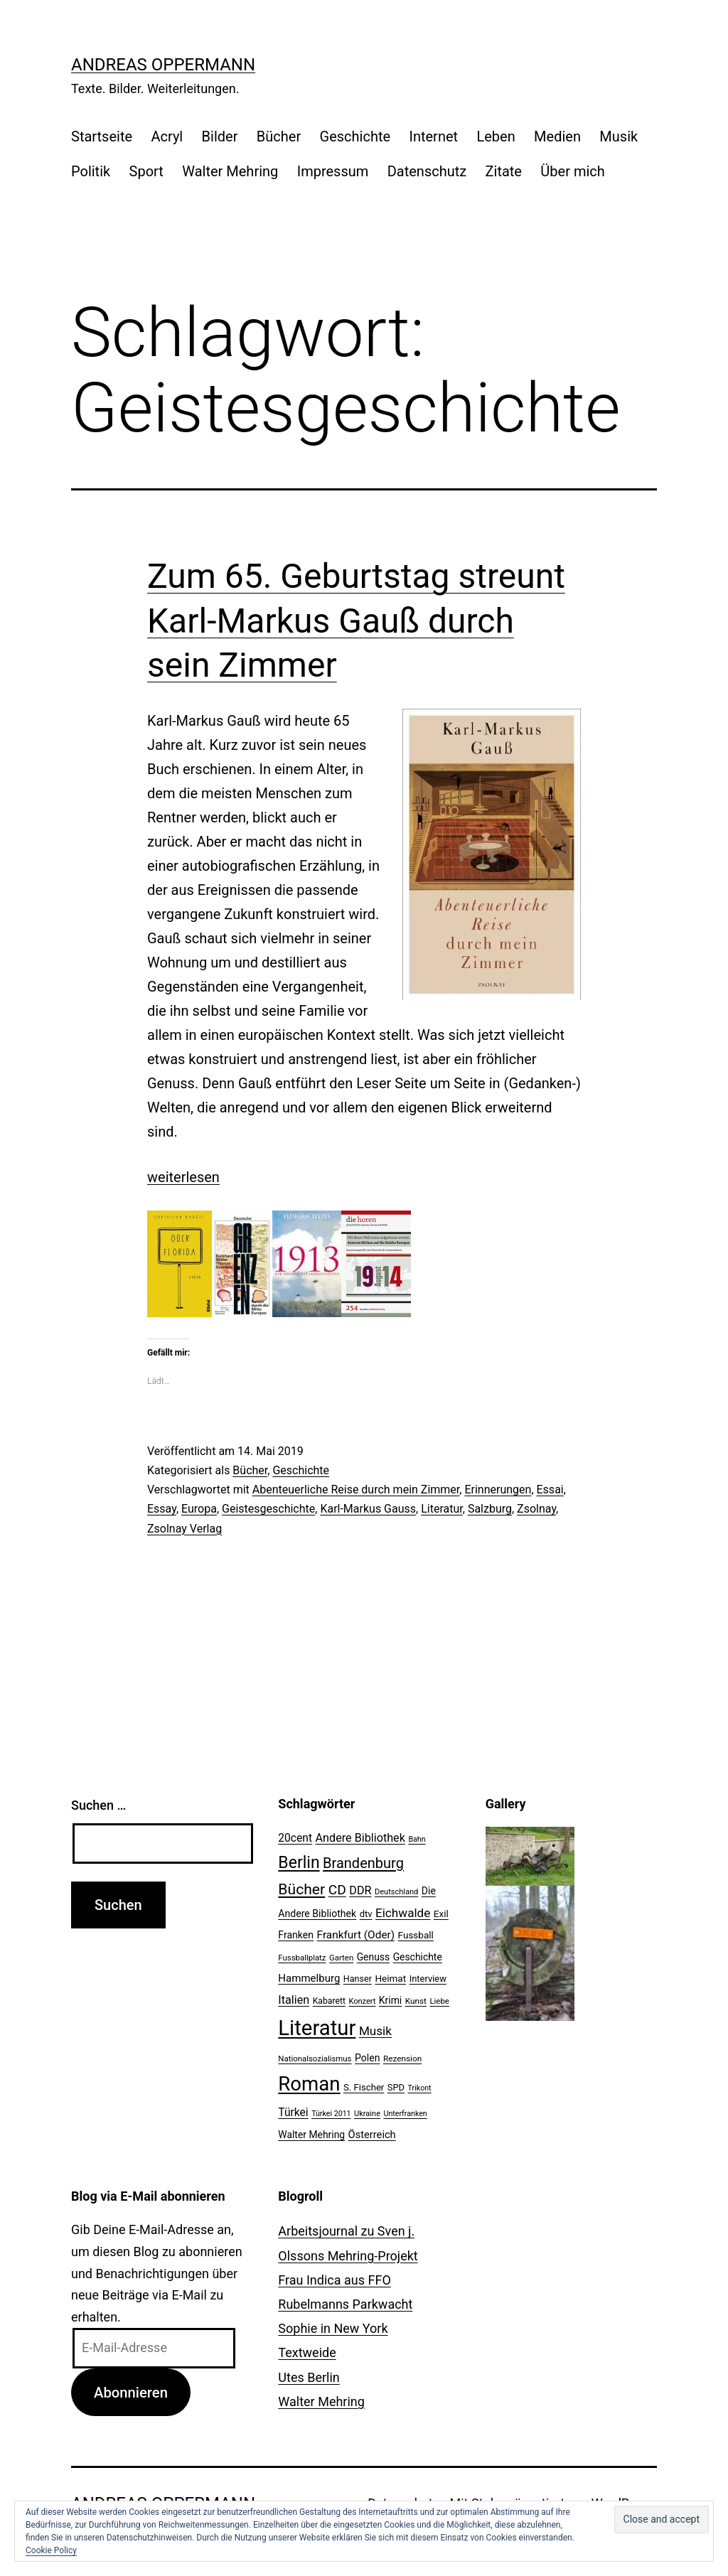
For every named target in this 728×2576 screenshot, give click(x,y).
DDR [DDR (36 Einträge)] (360, 1890)
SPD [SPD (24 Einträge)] (396, 2087)
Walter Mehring (230, 171)
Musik (618, 136)
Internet (433, 136)
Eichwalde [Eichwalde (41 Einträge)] (402, 1913)
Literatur (442, 1508)
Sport (146, 171)
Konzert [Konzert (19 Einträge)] (361, 2001)
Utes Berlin (308, 2377)
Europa (199, 1508)
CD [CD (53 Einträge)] (337, 1890)
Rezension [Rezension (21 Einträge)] (402, 2059)
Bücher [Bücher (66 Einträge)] (301, 1889)
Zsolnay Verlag (184, 1528)
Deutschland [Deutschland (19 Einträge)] (396, 1891)
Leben (495, 136)
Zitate (504, 171)
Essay (161, 1508)
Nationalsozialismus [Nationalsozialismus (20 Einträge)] (314, 2059)
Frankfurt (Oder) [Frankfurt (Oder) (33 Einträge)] (356, 1934)
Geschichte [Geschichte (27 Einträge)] (417, 1957)
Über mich (572, 171)
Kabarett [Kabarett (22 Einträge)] (329, 2001)
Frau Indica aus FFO (334, 2279)
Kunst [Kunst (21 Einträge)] (416, 2001)
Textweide (307, 2352)
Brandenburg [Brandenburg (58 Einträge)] (363, 1863)
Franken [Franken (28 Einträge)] (296, 1935)
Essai (550, 1489)
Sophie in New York (332, 2328)
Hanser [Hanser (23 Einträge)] (357, 1978)
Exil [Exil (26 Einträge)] (441, 1913)
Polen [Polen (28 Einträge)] (367, 2058)
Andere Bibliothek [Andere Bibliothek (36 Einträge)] (360, 1838)
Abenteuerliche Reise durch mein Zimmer (356, 1489)
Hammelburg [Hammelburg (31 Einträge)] (309, 1978)
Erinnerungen (497, 1489)
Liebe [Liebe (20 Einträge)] (439, 2001)
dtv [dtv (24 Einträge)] (366, 1914)
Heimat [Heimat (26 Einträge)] (390, 1978)
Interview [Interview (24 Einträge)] (428, 1978)
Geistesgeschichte (268, 1508)
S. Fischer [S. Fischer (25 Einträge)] (363, 2087)
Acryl (167, 136)
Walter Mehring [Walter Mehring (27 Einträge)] (311, 2134)
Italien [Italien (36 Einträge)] (293, 2000)
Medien (557, 136)
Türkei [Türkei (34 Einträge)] (293, 2112)
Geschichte (355, 136)
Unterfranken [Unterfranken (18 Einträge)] (405, 2113)
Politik (90, 171)
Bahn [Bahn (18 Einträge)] (416, 1839)
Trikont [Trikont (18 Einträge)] (420, 2088)
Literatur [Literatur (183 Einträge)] (316, 2028)
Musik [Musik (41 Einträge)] (375, 2031)
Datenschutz (427, 171)
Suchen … (98, 1805)
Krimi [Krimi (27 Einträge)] (390, 2000)
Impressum (333, 171)
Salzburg (490, 1508)
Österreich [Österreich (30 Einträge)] (372, 2134)
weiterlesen (183, 1177)
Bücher (279, 136)
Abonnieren (131, 2392)
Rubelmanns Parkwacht (345, 2304)
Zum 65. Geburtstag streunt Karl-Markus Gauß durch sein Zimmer (356, 620)
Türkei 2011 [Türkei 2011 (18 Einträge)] (331, 2113)
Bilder (220, 136)
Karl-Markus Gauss (368, 1508)
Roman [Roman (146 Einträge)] (309, 2083)
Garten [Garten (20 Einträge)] (341, 1958)
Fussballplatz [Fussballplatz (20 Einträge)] (302, 1958)
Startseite (101, 136)
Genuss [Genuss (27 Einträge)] (373, 1957)
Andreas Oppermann (163, 65)
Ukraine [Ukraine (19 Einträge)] (367, 2113)
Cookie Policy (51, 2550)
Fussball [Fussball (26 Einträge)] (416, 1935)
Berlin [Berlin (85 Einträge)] (298, 1862)
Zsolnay (536, 1508)
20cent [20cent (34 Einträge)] (295, 1838)
